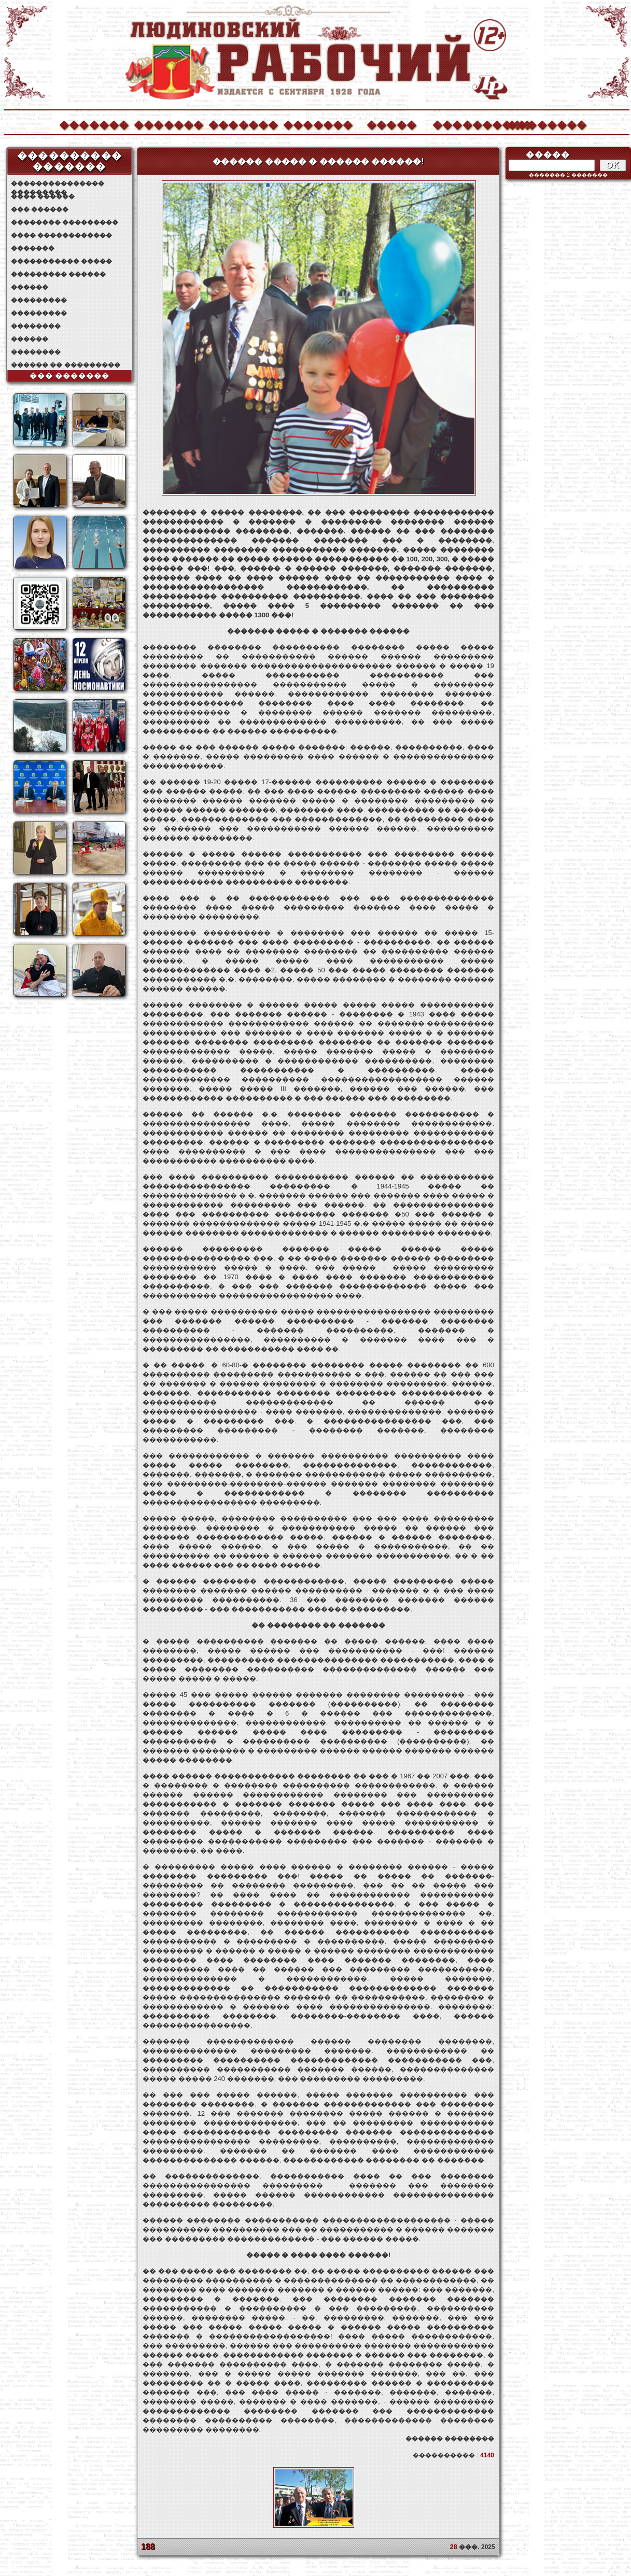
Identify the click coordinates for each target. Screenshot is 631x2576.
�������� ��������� (64, 222)
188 (148, 2546)
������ (29, 287)
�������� (541, 124)
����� (391, 124)
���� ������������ (61, 235)
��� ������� (70, 376)
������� (93, 124)
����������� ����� (61, 261)
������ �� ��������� (65, 365)
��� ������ (39, 209)
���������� (466, 124)
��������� (39, 300)
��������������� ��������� (57, 184)
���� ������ (43, 196)
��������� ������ (58, 274)
